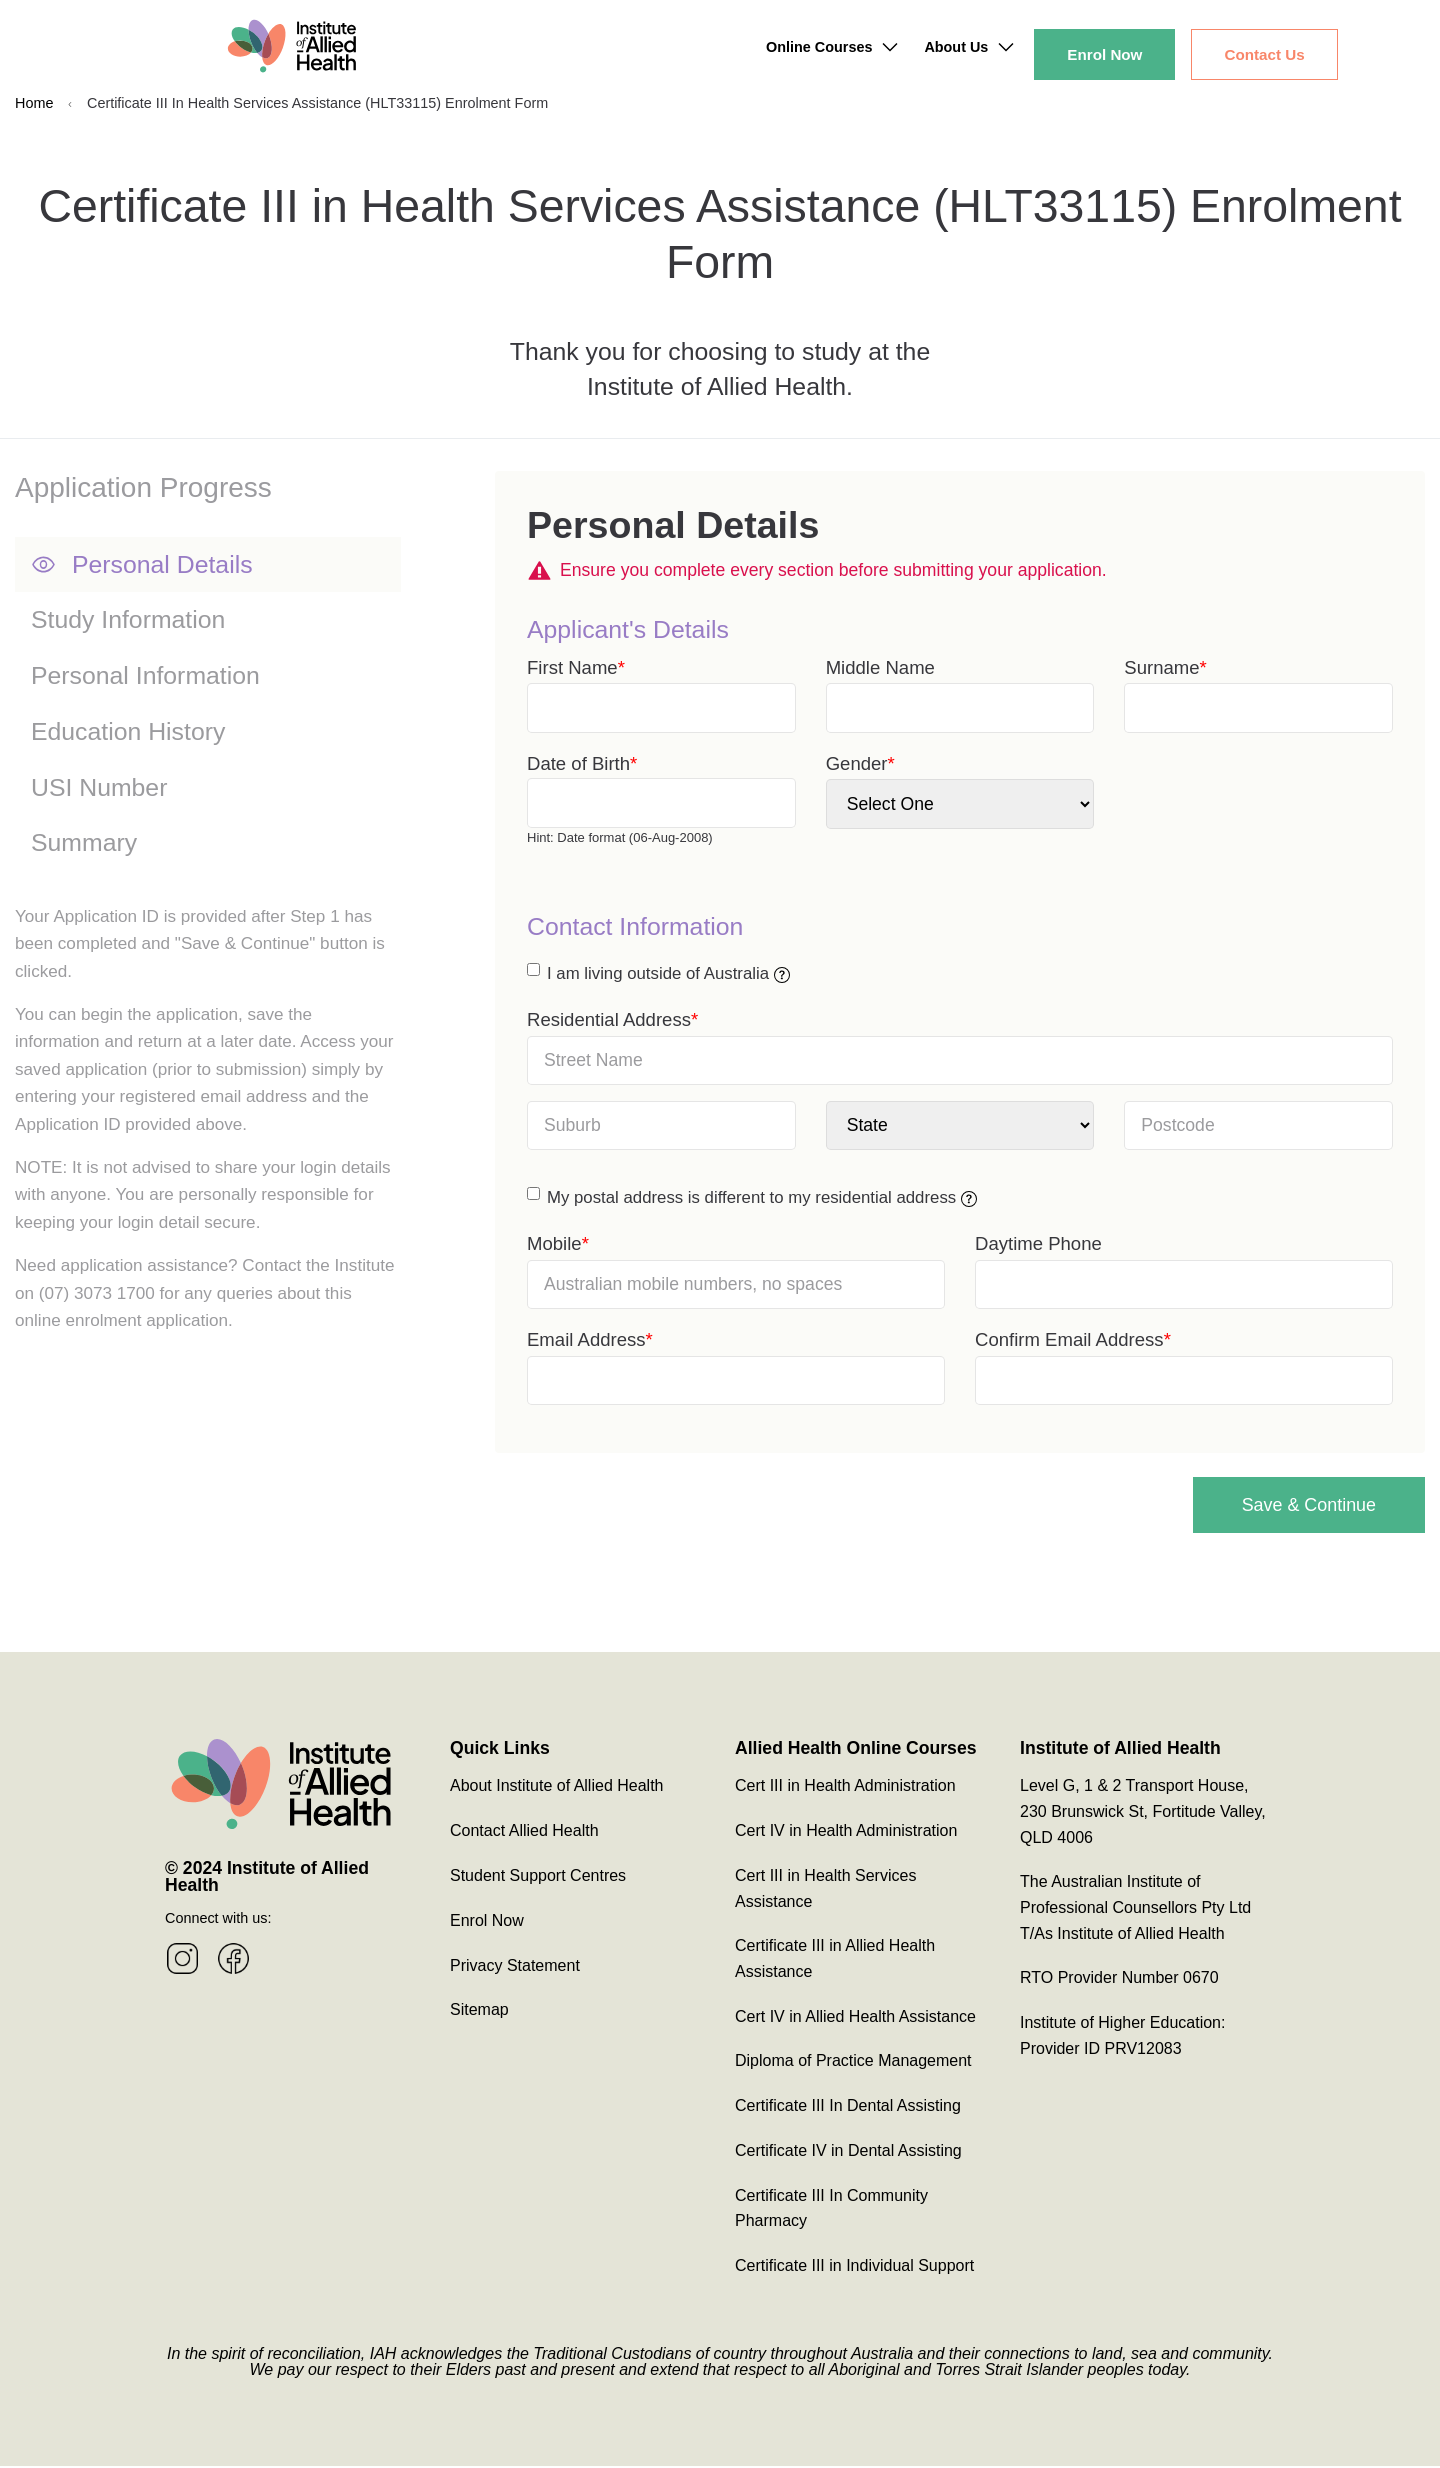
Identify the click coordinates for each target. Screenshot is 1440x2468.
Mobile (554, 1243)
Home (34, 103)
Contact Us (1264, 54)
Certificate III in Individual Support (854, 2267)
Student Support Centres (538, 1877)
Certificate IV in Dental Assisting (848, 2152)
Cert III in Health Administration (845, 1787)
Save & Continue (1287, 1505)
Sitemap (479, 2011)
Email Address (586, 1339)
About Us (956, 47)
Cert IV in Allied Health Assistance (855, 2018)
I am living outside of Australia (668, 973)
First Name (572, 667)
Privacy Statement (515, 1967)
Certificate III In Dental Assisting (848, 2107)
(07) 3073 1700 (97, 1293)
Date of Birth (578, 763)
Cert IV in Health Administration (846, 1832)
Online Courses (819, 47)
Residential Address (609, 1019)
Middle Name (880, 667)
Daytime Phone (1038, 1243)
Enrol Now (1104, 54)
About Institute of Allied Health (556, 1787)
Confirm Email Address (1069, 1339)
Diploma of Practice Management (853, 2063)
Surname (1161, 667)
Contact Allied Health (524, 1832)
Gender (857, 763)
